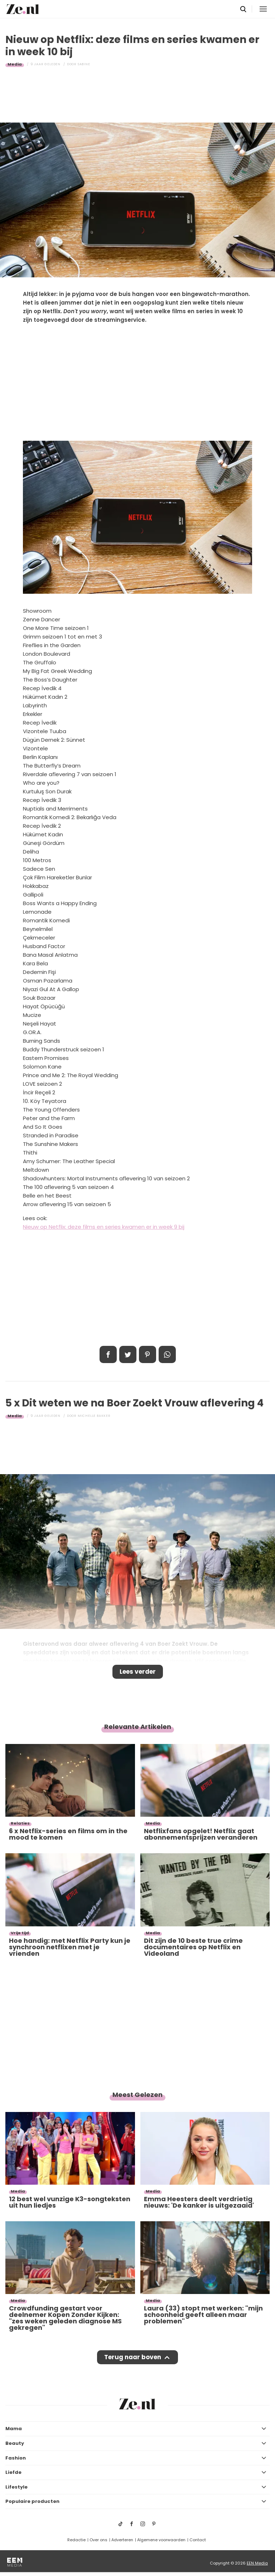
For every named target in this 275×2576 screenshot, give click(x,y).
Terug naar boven (132, 2357)
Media (15, 64)
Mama (13, 2428)
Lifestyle (16, 2487)
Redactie (76, 2540)
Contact (197, 2540)
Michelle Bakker (94, 1416)
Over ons (98, 2540)
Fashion (15, 2458)
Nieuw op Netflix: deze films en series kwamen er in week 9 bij (103, 1226)
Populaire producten (32, 2501)
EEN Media (257, 2563)
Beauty (14, 2443)
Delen (108, 1354)
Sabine (84, 64)
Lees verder (138, 1671)
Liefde (13, 2472)
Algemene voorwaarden (161, 2540)
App (167, 1354)
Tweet (127, 1354)
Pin (147, 1354)
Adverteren (122, 2540)
